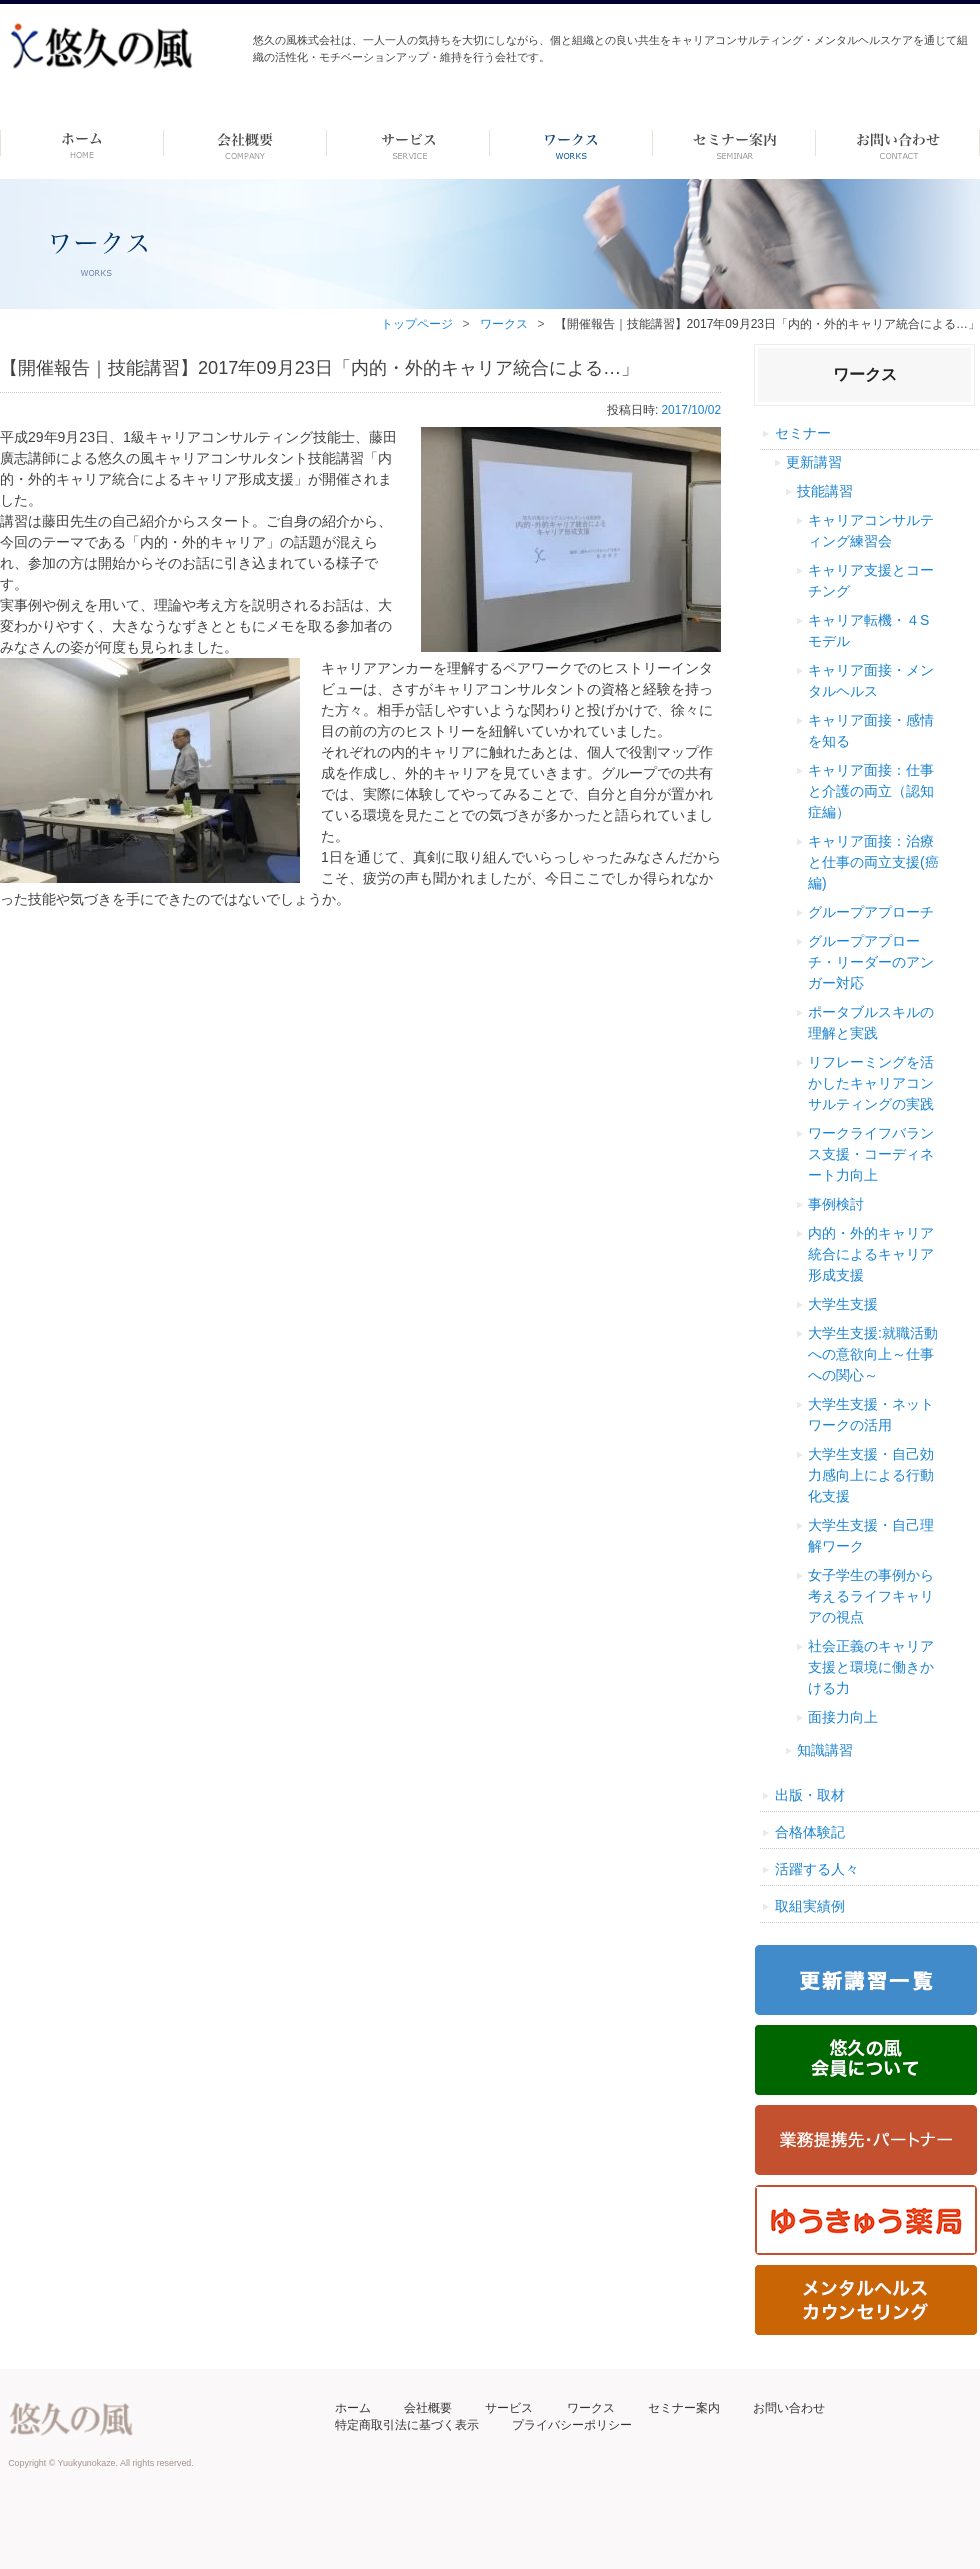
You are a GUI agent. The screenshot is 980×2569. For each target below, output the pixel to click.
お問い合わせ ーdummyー (897, 143)
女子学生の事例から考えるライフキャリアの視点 (871, 1596)
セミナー (803, 433)
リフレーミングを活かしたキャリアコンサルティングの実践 (871, 1083)
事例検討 (836, 1204)
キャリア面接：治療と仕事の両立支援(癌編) (873, 862)
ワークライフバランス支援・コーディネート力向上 (871, 1154)
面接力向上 (843, 1717)
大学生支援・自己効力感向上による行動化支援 (871, 1475)
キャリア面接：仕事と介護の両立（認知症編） (871, 791)
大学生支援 (843, 1304)
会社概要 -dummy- (245, 143)
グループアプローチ (871, 912)
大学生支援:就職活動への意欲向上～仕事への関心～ (873, 1354)
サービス (509, 2408)
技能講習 (825, 491)
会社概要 (428, 2408)
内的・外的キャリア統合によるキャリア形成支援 (871, 1254)
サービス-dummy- (408, 143)
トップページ (417, 324)
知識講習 (825, 1750)
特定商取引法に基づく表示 (407, 2425)
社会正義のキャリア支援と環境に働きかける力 (871, 1667)
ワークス (571, 143)
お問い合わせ (789, 2408)
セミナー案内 (684, 2408)
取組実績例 (810, 1906)
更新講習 (814, 462)
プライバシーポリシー (572, 2425)
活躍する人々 (817, 1869)
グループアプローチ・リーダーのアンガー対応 (871, 962)
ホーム (81, 143)
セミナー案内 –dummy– (734, 143)
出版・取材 (810, 1795)
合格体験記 (810, 1832)
